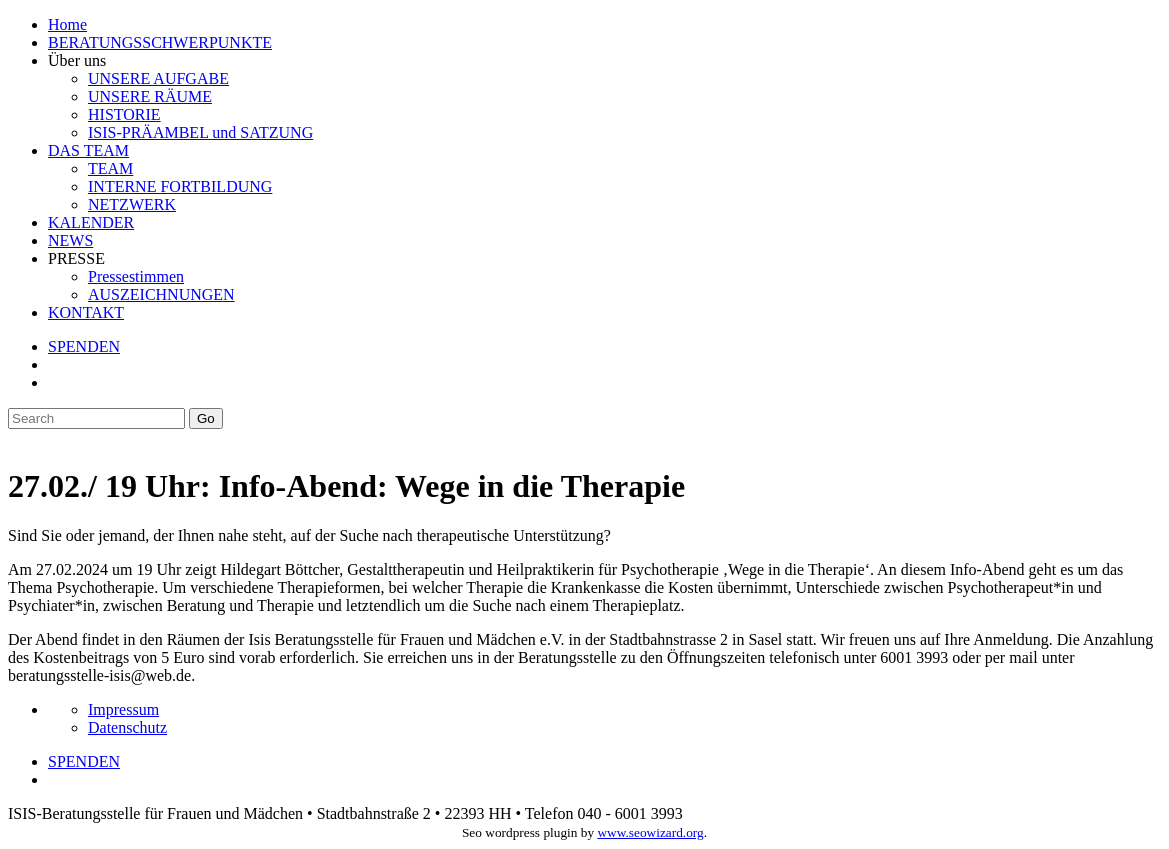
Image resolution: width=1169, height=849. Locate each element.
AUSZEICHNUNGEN (161, 294)
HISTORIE (124, 114)
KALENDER (91, 222)
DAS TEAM (88, 150)
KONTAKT (86, 312)
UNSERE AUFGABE (158, 78)
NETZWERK (132, 204)
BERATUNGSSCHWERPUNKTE (160, 42)
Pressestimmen (136, 276)
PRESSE (76, 258)
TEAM (110, 168)
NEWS (70, 240)
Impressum (123, 709)
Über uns (77, 60)
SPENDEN (84, 346)
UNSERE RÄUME (150, 96)
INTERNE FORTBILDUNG (180, 186)
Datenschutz (127, 727)
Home (67, 24)
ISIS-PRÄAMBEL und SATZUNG (200, 132)
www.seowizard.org (650, 832)
